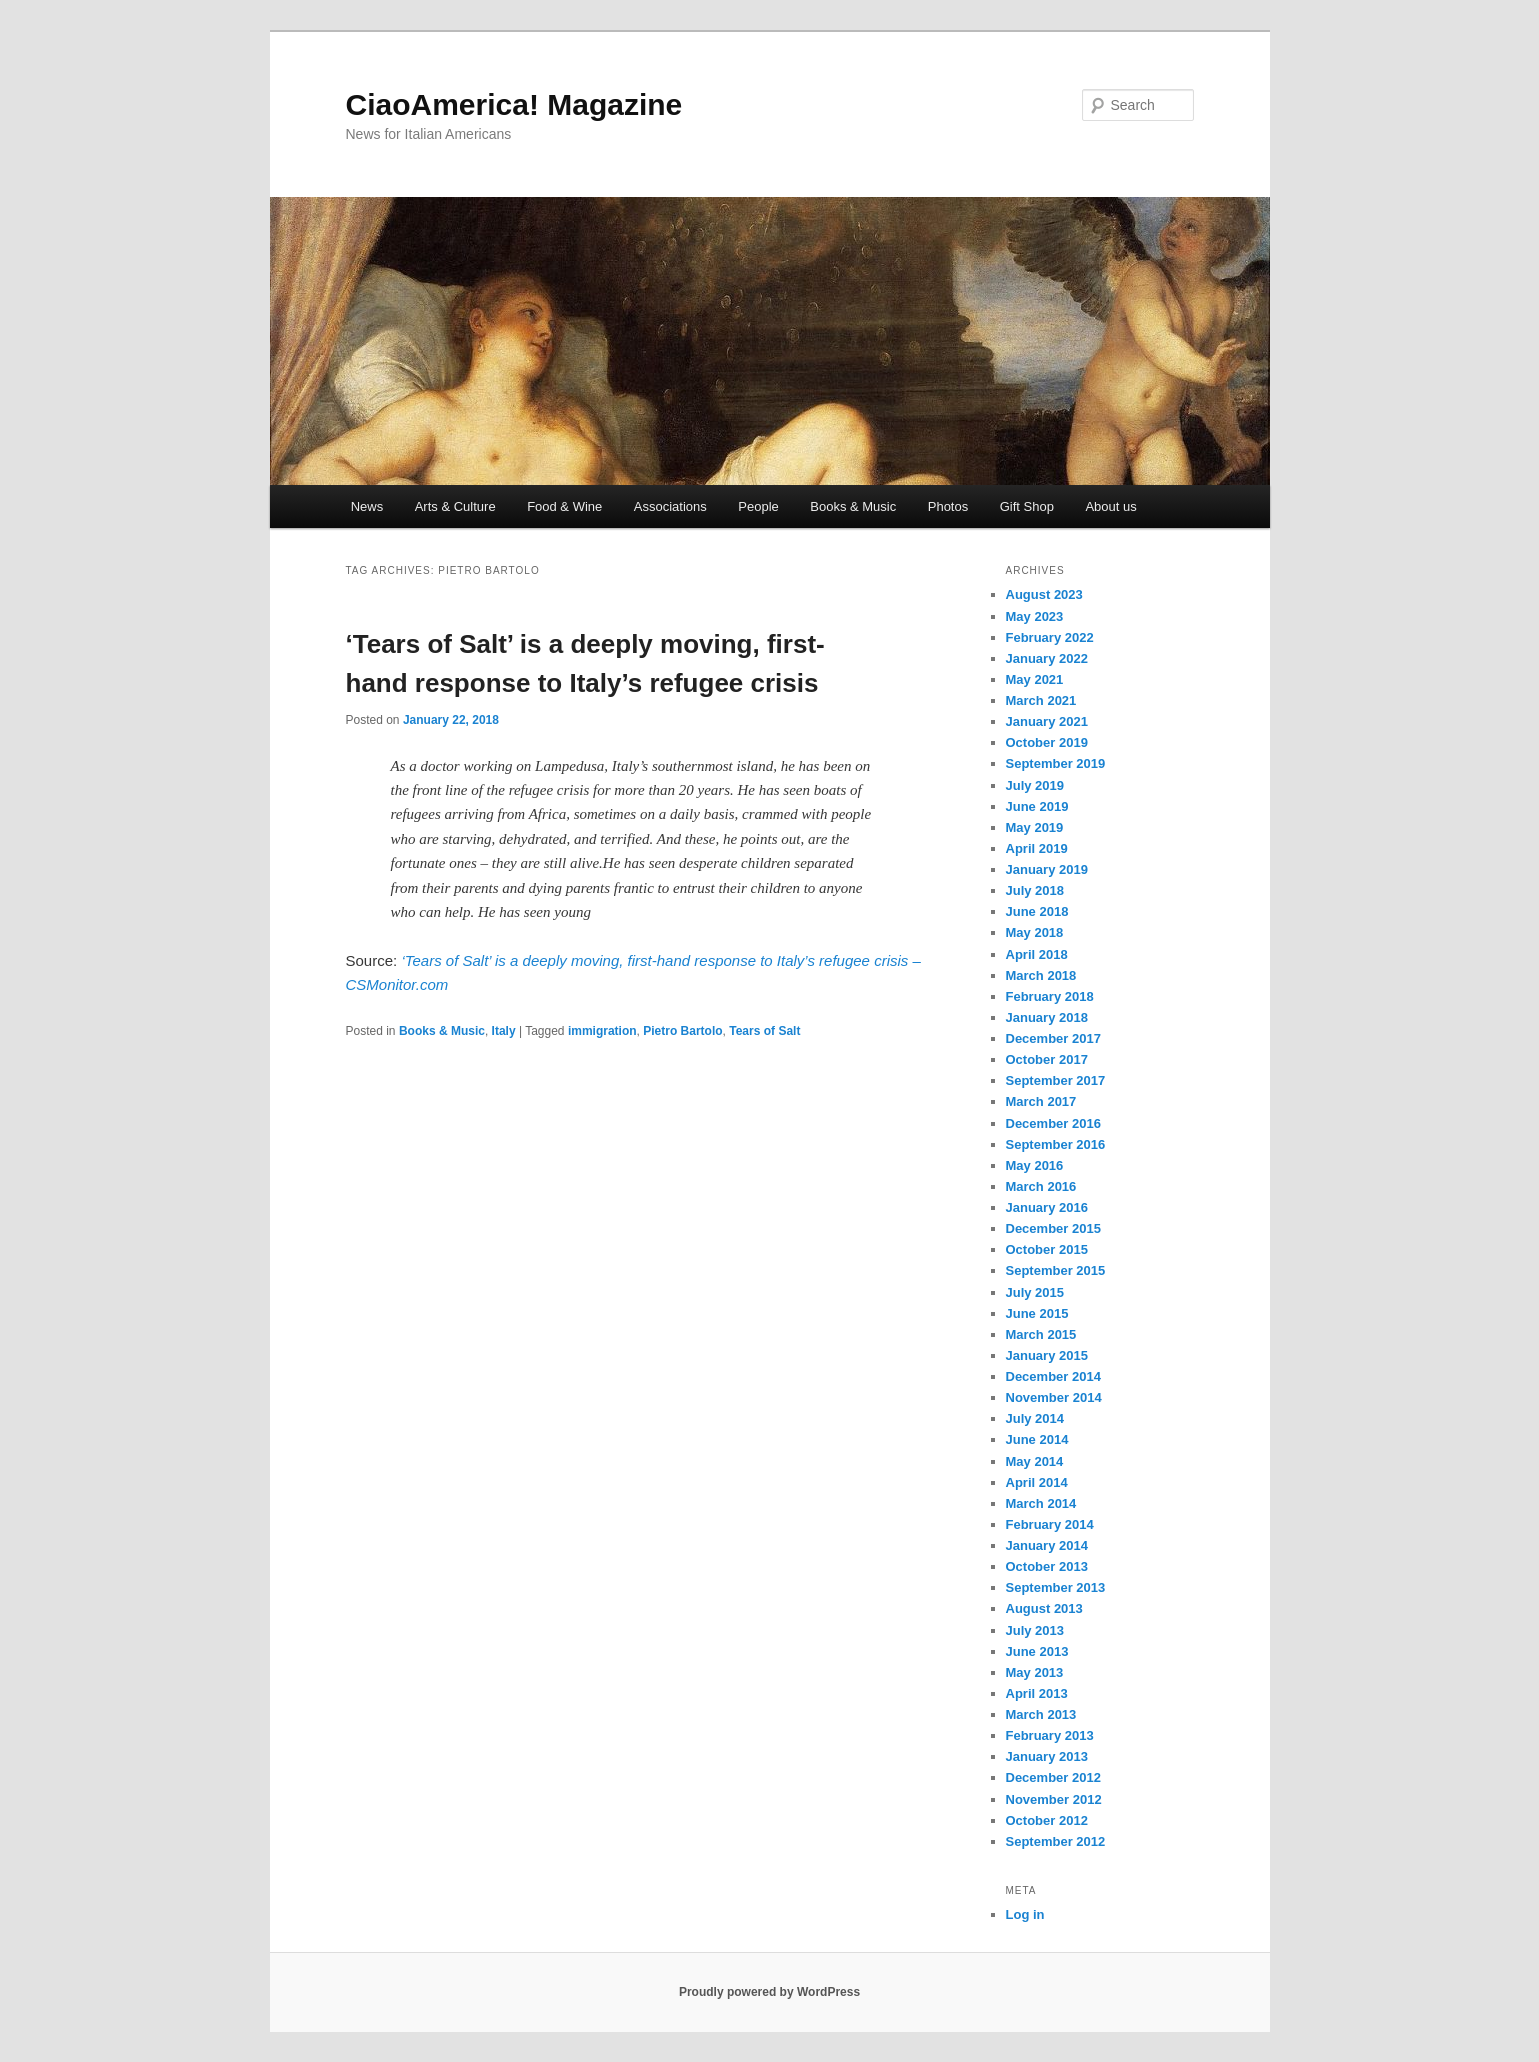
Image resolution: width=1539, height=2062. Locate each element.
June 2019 (1037, 806)
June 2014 (1037, 1439)
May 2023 (1035, 616)
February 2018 (1050, 996)
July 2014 (1035, 1418)
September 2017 (1056, 1080)
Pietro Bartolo (682, 1031)
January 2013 (1047, 1756)
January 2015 (1047, 1355)
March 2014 (1041, 1503)
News (367, 506)
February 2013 (1050, 1735)
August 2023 (1044, 594)
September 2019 (1056, 763)
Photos (948, 506)
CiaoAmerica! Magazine (514, 104)
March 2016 (1041, 1186)
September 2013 (1056, 1587)
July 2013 (1035, 1630)
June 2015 (1037, 1313)
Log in (1025, 1914)
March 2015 (1041, 1334)
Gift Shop (1027, 506)
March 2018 (1041, 975)
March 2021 (1041, 700)
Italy (504, 1031)
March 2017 (1041, 1101)
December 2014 (1053, 1376)
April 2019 (1037, 848)
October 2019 (1047, 742)
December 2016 (1053, 1123)
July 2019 (1035, 785)
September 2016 (1056, 1144)
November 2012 (1054, 1799)
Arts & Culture (455, 506)
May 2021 (1035, 679)
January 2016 (1047, 1207)
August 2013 (1044, 1608)
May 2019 (1035, 827)
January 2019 (1047, 869)
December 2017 (1053, 1038)
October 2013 (1047, 1566)
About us (1110, 506)
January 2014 (1047, 1545)
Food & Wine (564, 506)
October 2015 (1047, 1249)
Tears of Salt (764, 1031)
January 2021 (1047, 721)
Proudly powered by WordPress (769, 1992)
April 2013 (1037, 1693)
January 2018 (1047, 1017)
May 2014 (1035, 1461)
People (758, 506)
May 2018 (1035, 932)
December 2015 (1053, 1228)
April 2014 (1037, 1482)
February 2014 (1050, 1524)
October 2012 (1047, 1820)
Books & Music (853, 506)
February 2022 (1050, 637)
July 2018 (1035, 890)
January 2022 (1047, 658)
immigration (602, 1031)
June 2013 (1037, 1651)
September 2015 (1056, 1270)
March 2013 (1041, 1714)
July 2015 (1035, 1292)
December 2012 (1053, 1777)
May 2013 (1035, 1672)
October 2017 (1047, 1059)
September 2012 (1056, 1841)
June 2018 (1037, 911)
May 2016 (1035, 1165)
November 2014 (1054, 1397)
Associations (670, 506)
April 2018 (1037, 954)
